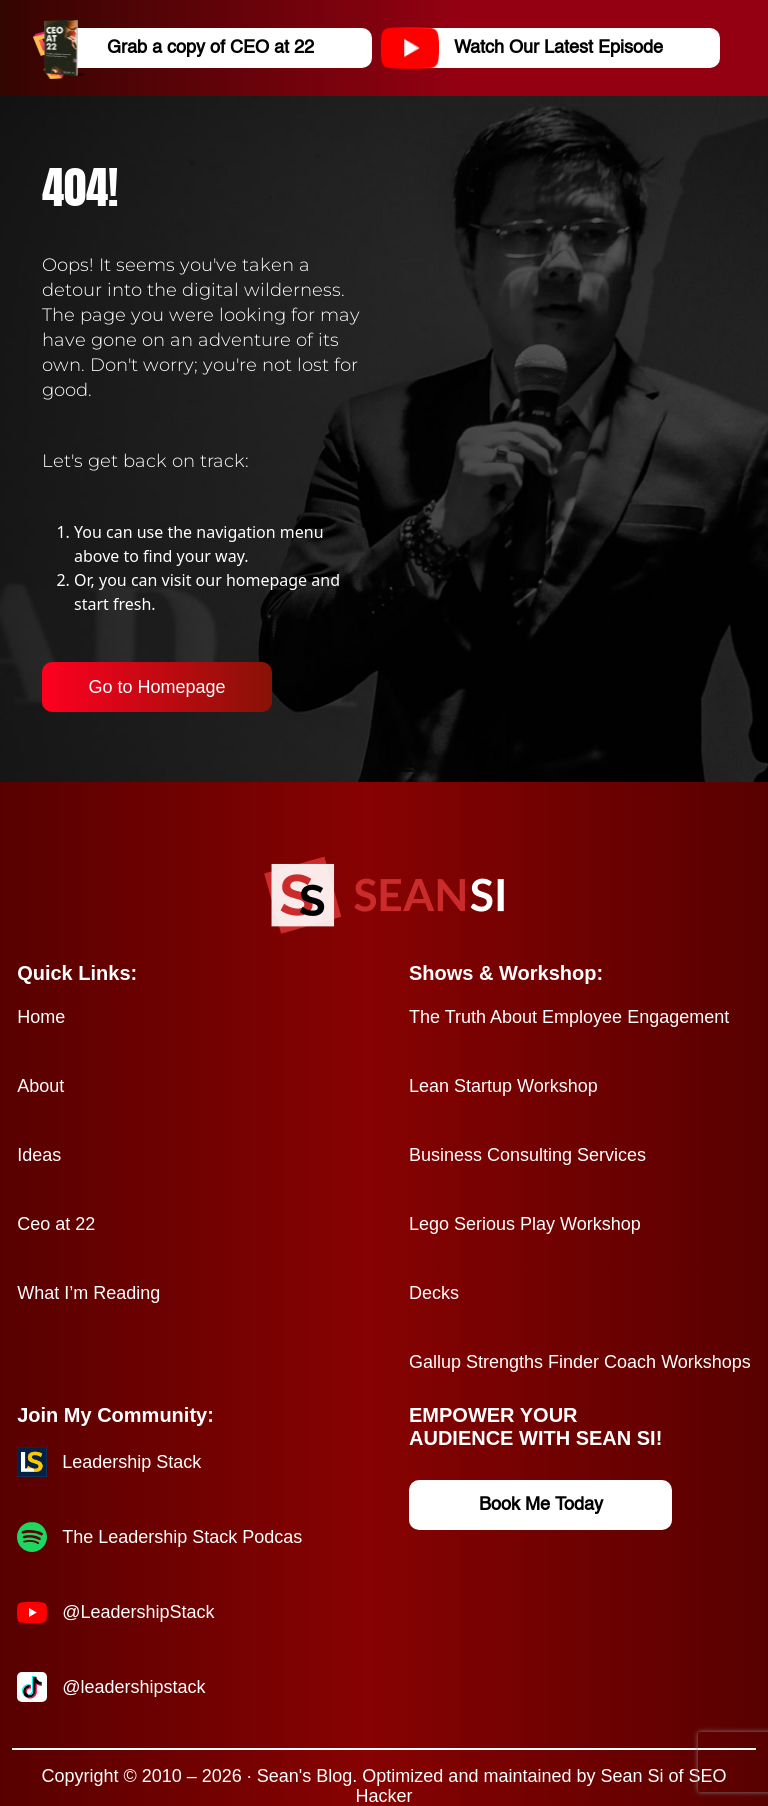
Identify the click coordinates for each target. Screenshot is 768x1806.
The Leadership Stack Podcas (182, 1537)
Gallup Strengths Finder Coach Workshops (580, 1362)
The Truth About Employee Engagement (569, 1017)
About (40, 1086)
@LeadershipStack (138, 1612)
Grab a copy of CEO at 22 (181, 48)
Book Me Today (541, 1505)
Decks (434, 1293)
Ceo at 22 (56, 1224)
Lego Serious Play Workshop (525, 1224)
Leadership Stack (131, 1462)
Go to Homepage (156, 687)
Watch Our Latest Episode (529, 48)
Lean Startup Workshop (503, 1086)
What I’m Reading (88, 1293)
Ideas (39, 1155)
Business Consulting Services (527, 1155)
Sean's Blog (305, 1776)
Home (41, 1017)
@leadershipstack (133, 1687)
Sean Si (631, 1776)
